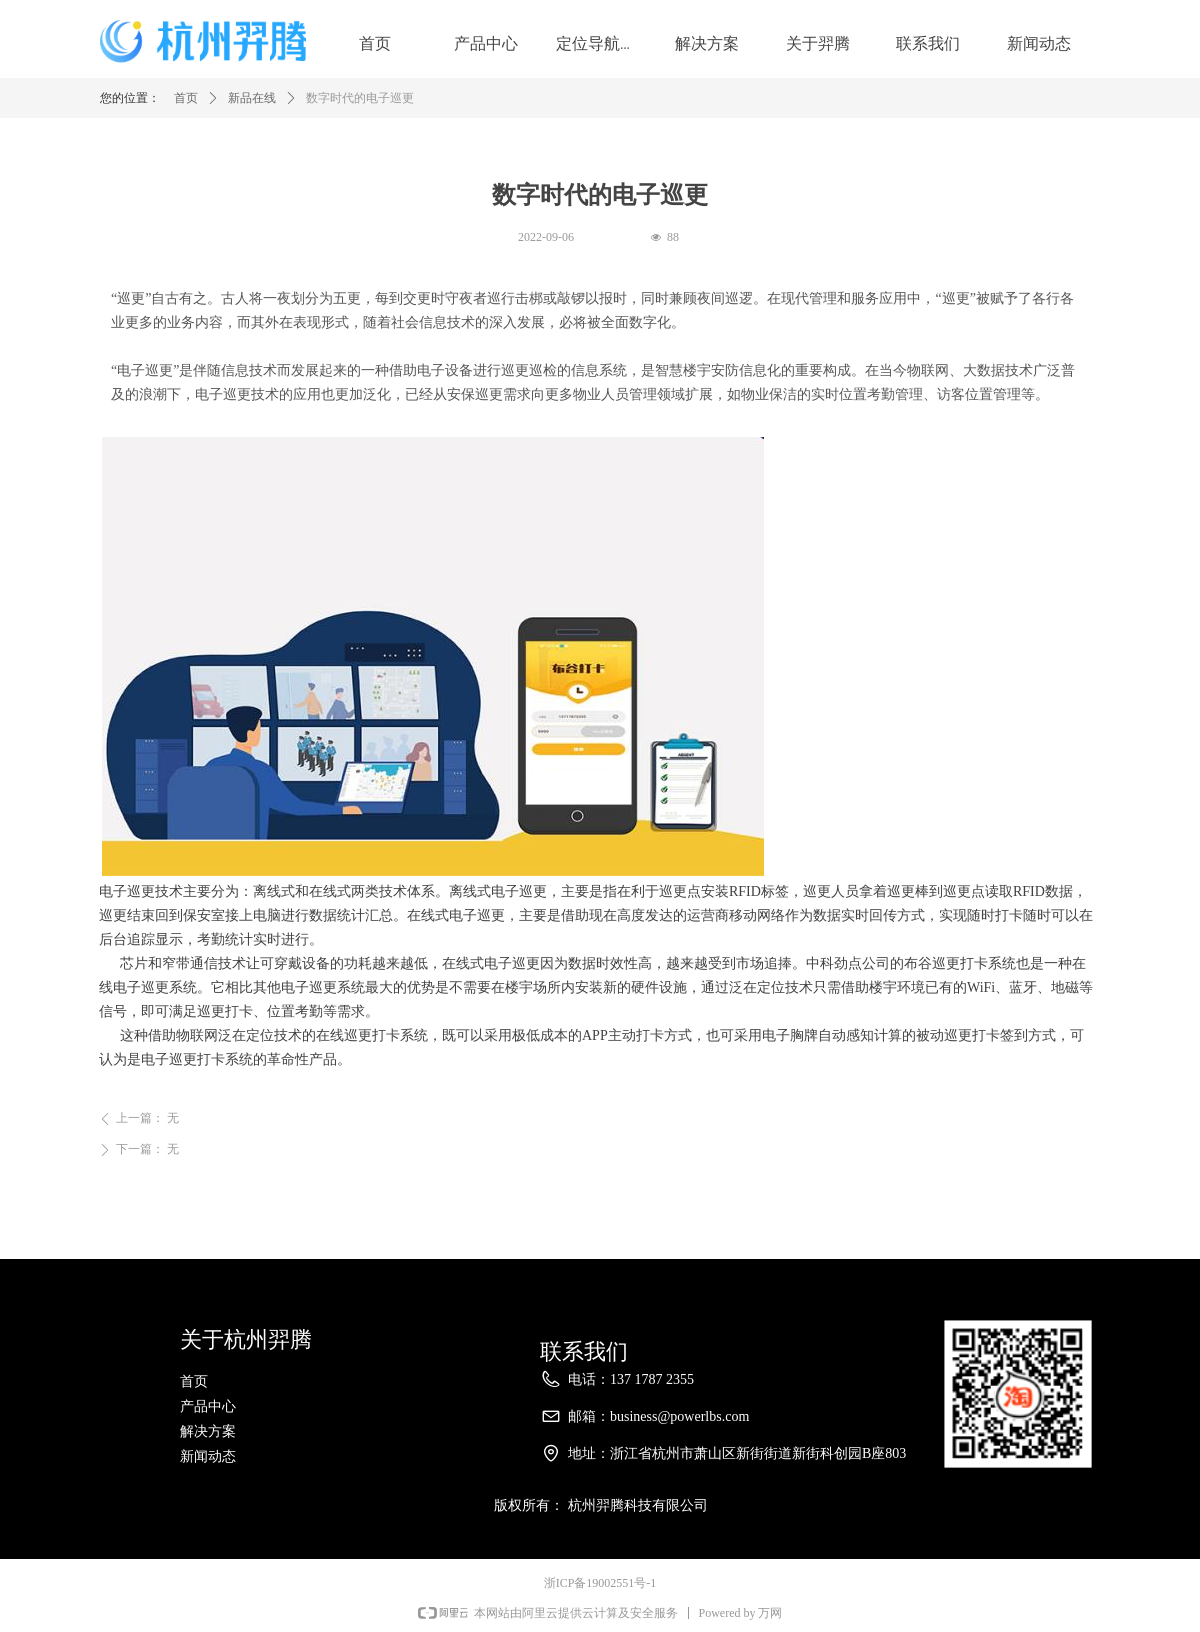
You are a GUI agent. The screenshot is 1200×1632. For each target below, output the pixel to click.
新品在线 (252, 100)
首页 (186, 100)
